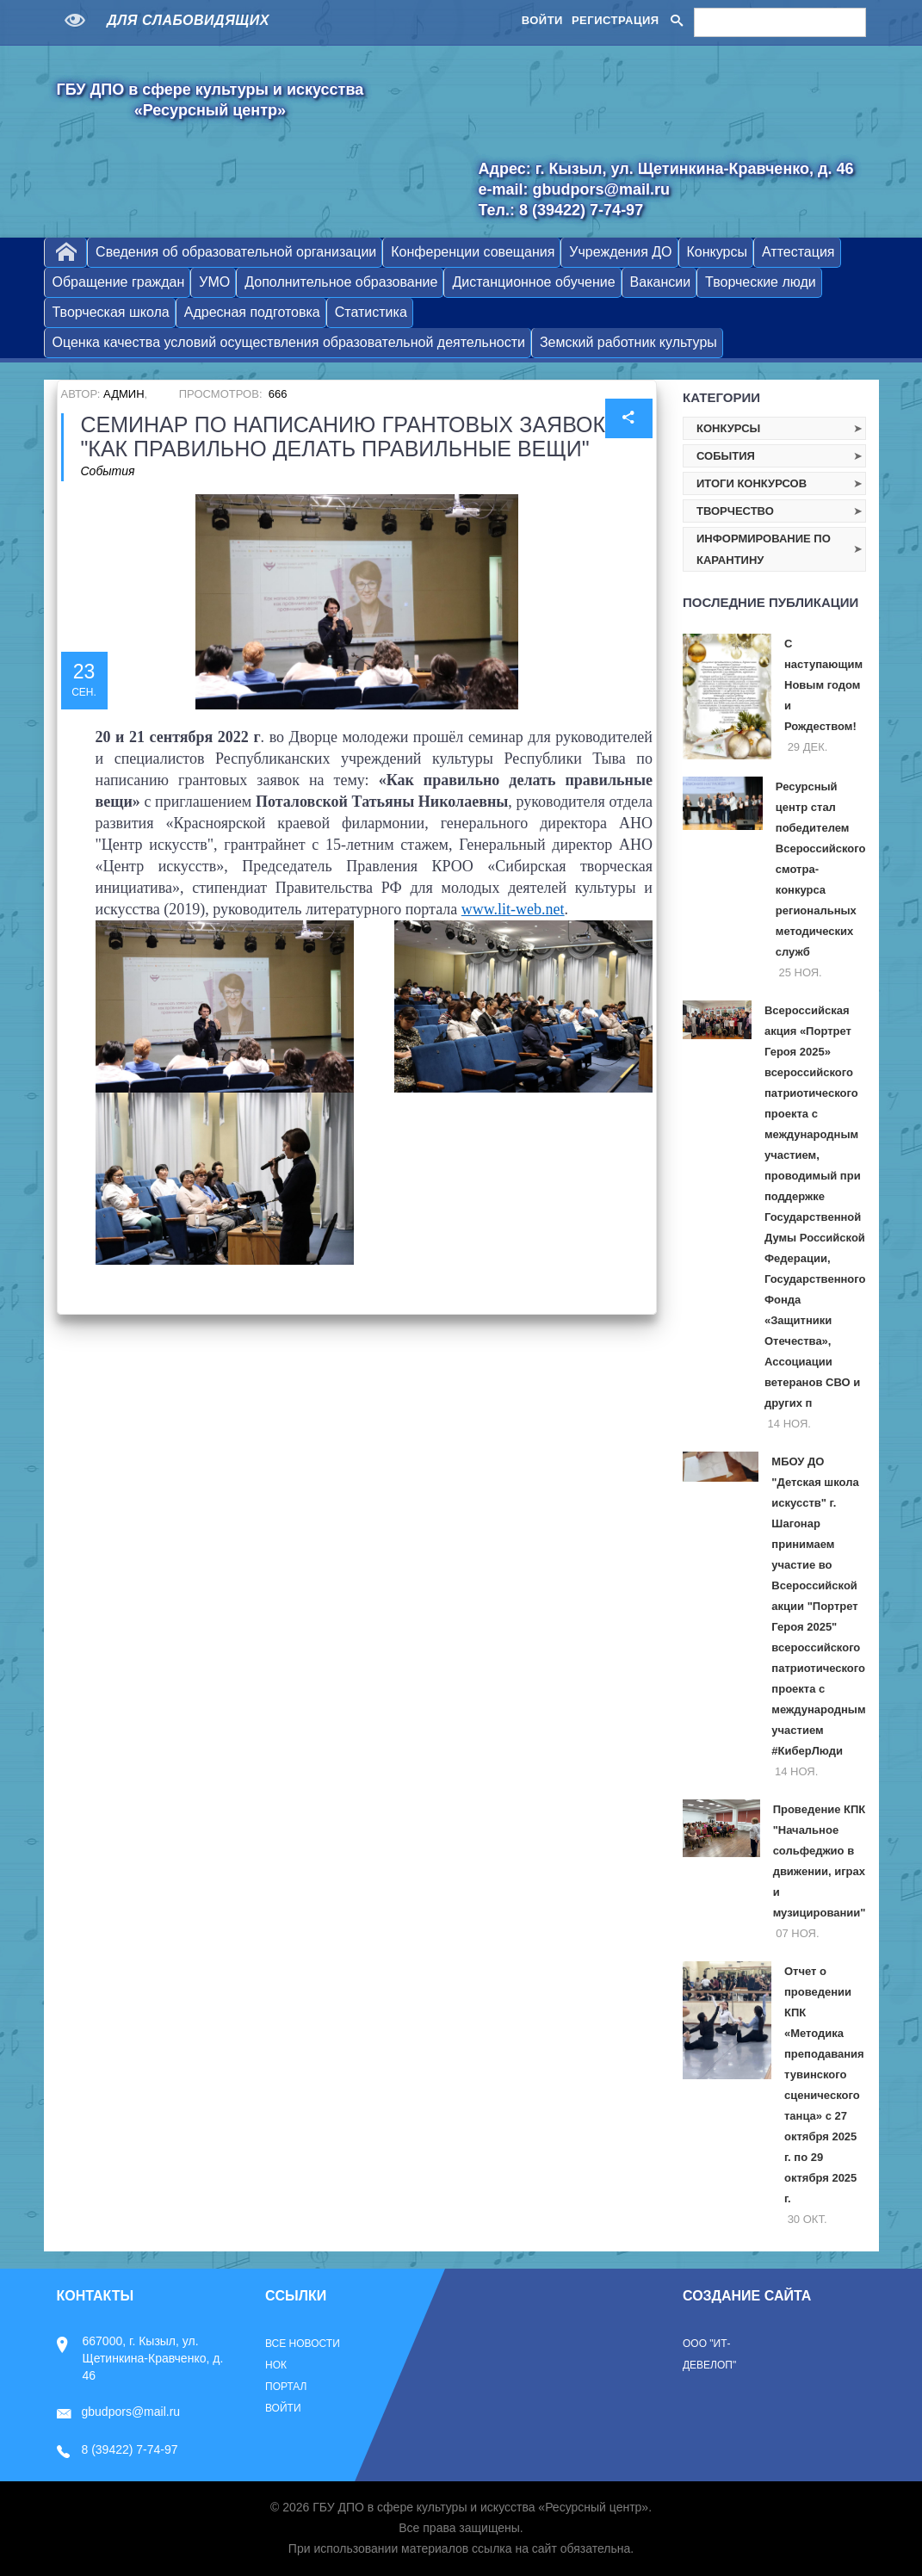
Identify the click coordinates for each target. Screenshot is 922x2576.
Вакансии (660, 282)
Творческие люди (760, 282)
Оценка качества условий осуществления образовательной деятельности (289, 342)
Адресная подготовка (252, 312)
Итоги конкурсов (751, 483)
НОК (276, 2365)
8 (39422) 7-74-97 (117, 2449)
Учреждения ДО (620, 252)
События (108, 471)
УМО (214, 282)
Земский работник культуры (628, 342)
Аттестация (798, 252)
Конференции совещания (472, 252)
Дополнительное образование (340, 282)
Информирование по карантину (763, 549)
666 (278, 393)
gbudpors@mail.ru (119, 2411)
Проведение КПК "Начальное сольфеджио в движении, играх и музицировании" (819, 1861)
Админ (123, 393)
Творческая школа (111, 312)
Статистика (371, 312)
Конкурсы (717, 252)
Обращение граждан (119, 282)
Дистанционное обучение (533, 282)
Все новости (302, 2344)
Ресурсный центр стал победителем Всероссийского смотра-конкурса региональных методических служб (821, 869)
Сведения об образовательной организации (236, 252)
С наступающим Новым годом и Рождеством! (823, 685)
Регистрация (615, 20)
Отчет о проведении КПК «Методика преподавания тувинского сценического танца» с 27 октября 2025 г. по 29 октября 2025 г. (824, 2085)
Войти (542, 20)
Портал (286, 2387)
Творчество (735, 511)
